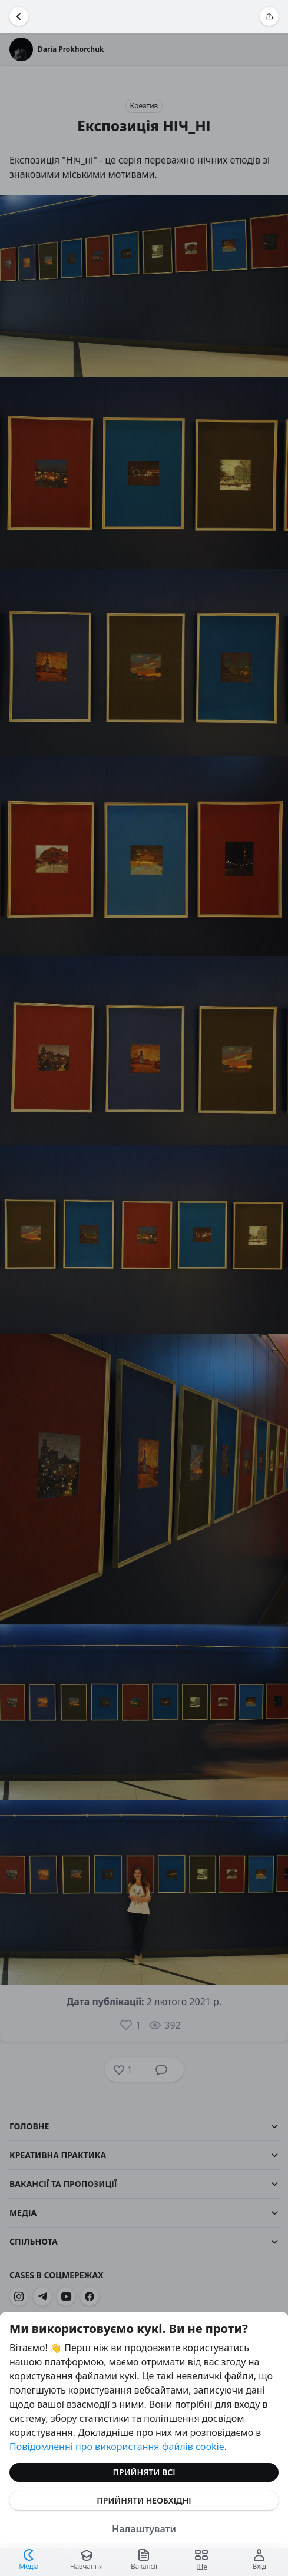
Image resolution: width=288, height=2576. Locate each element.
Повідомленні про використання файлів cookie (116, 2446)
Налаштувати (144, 2528)
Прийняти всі (144, 2472)
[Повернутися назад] (18, 16)
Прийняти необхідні (144, 2500)
